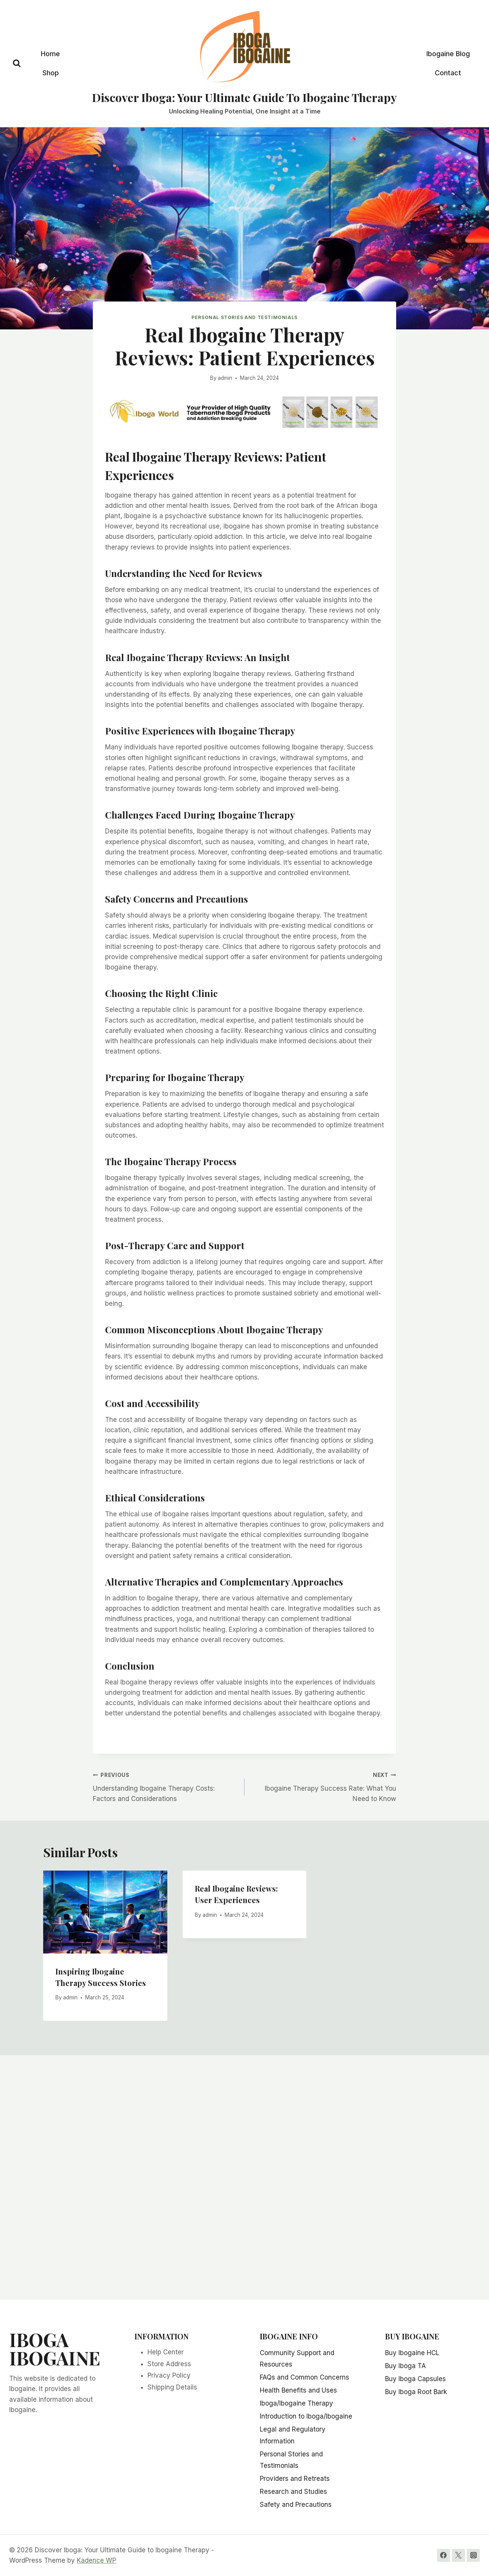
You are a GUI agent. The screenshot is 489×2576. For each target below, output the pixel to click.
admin (225, 378)
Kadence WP (96, 2560)
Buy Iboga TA (405, 2366)
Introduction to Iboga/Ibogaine (306, 2416)
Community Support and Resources (297, 2358)
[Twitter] (458, 2555)
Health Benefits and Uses (298, 2390)
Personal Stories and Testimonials (244, 317)
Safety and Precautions (296, 2504)
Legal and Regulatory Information (292, 2435)
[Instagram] (473, 2555)
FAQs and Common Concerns (304, 2377)
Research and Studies (293, 2491)
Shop (50, 73)
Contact (448, 73)
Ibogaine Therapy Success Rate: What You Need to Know (323, 1786)
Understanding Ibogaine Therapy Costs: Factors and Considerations (165, 1786)
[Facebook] (443, 2555)
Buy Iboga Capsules (415, 2379)
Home (50, 54)
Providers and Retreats (295, 2478)
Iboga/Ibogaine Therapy (296, 2403)
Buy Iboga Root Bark (416, 2392)
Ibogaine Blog (448, 54)
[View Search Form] (16, 63)
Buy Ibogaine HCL (412, 2353)
